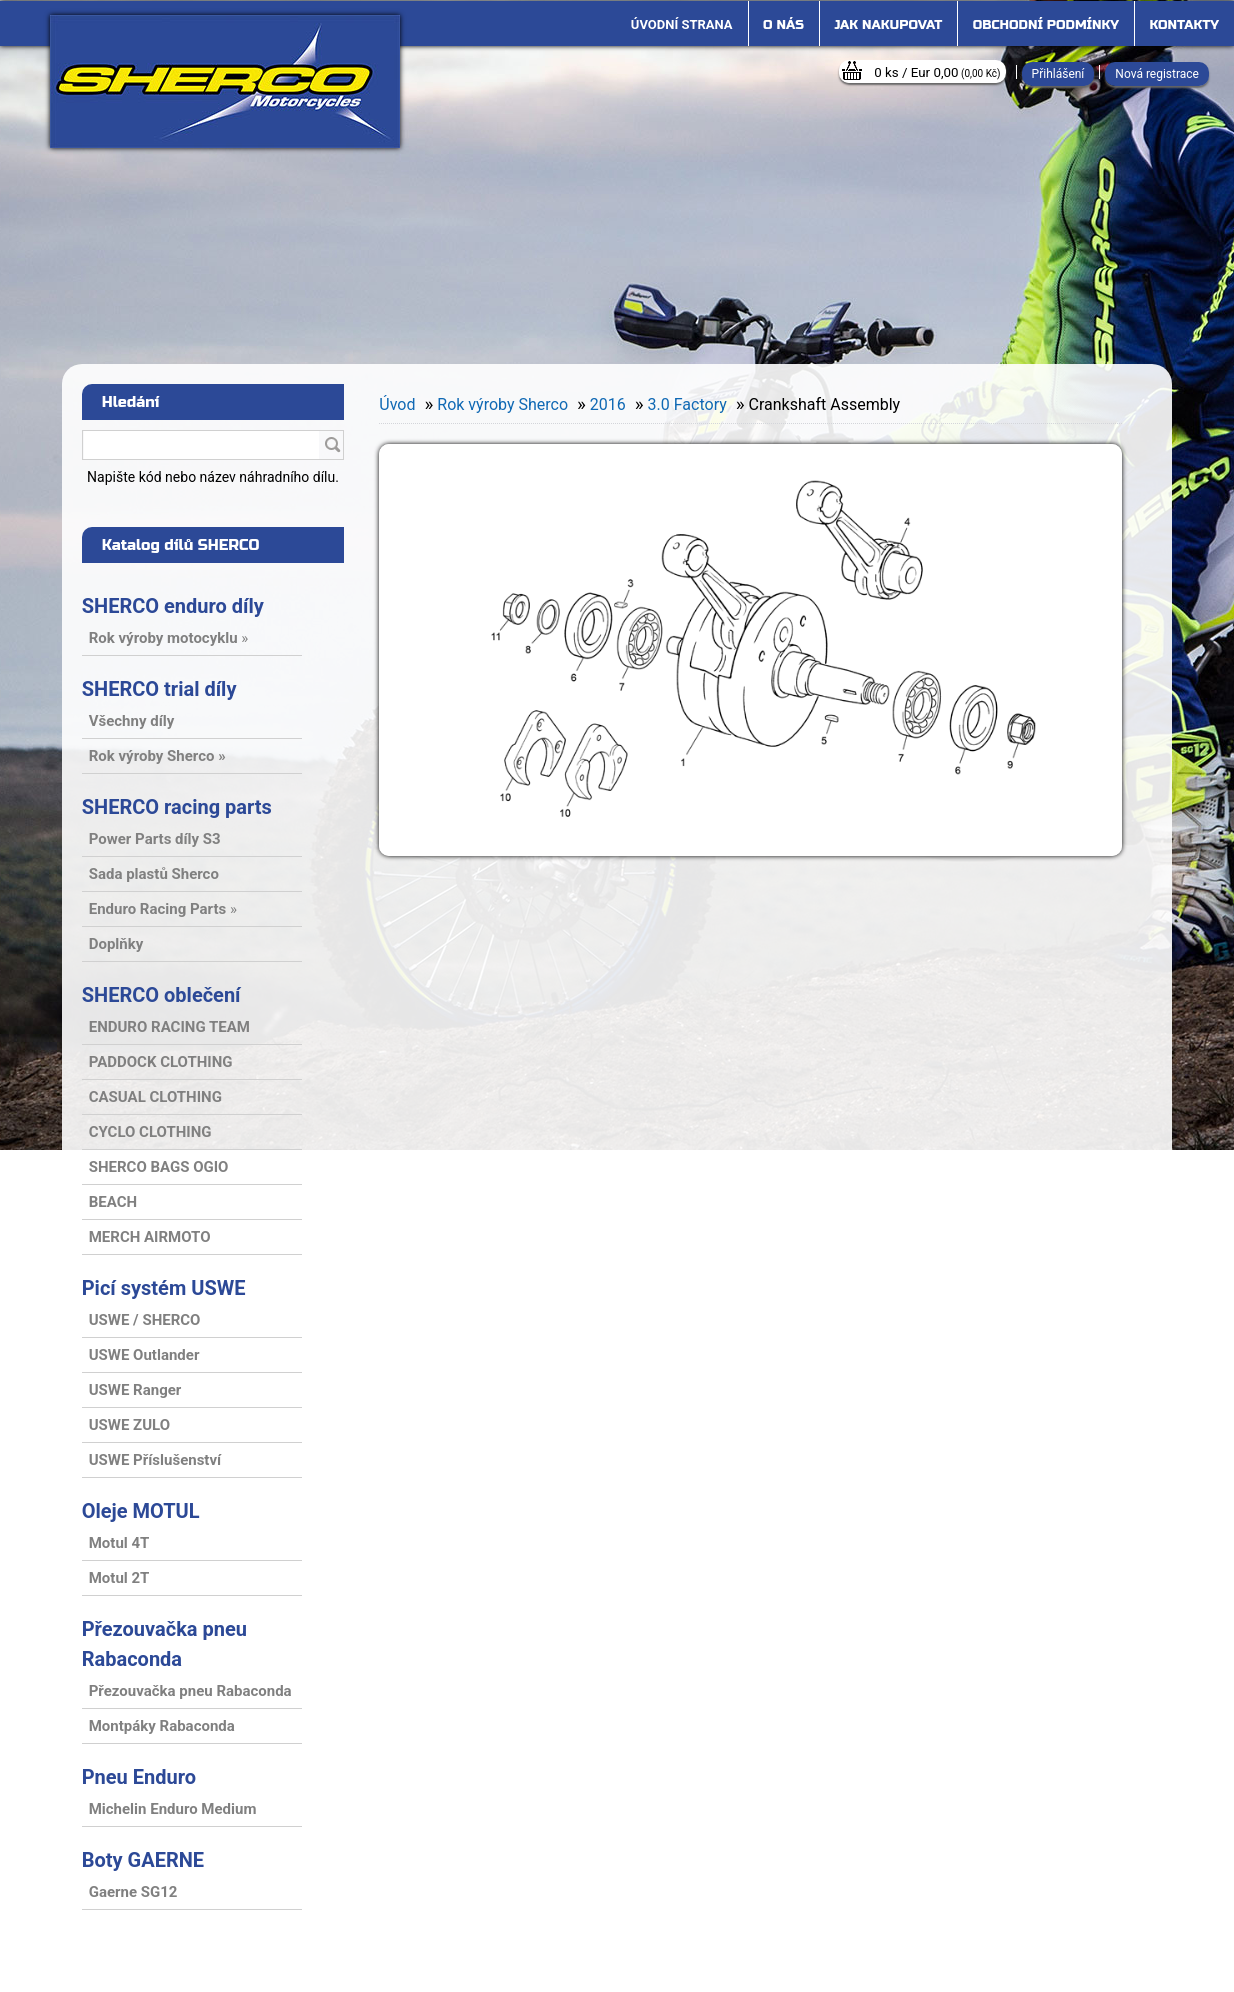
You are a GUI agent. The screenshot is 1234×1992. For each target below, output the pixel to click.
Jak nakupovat (888, 25)
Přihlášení (1058, 74)
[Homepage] (682, 25)
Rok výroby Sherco (502, 404)
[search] (332, 446)
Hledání (131, 402)
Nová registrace (1157, 74)
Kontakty (1184, 25)
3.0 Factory (687, 404)
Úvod (397, 404)
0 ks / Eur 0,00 (937, 72)
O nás (783, 25)
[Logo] (225, 81)
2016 (608, 404)
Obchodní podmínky (1046, 25)
